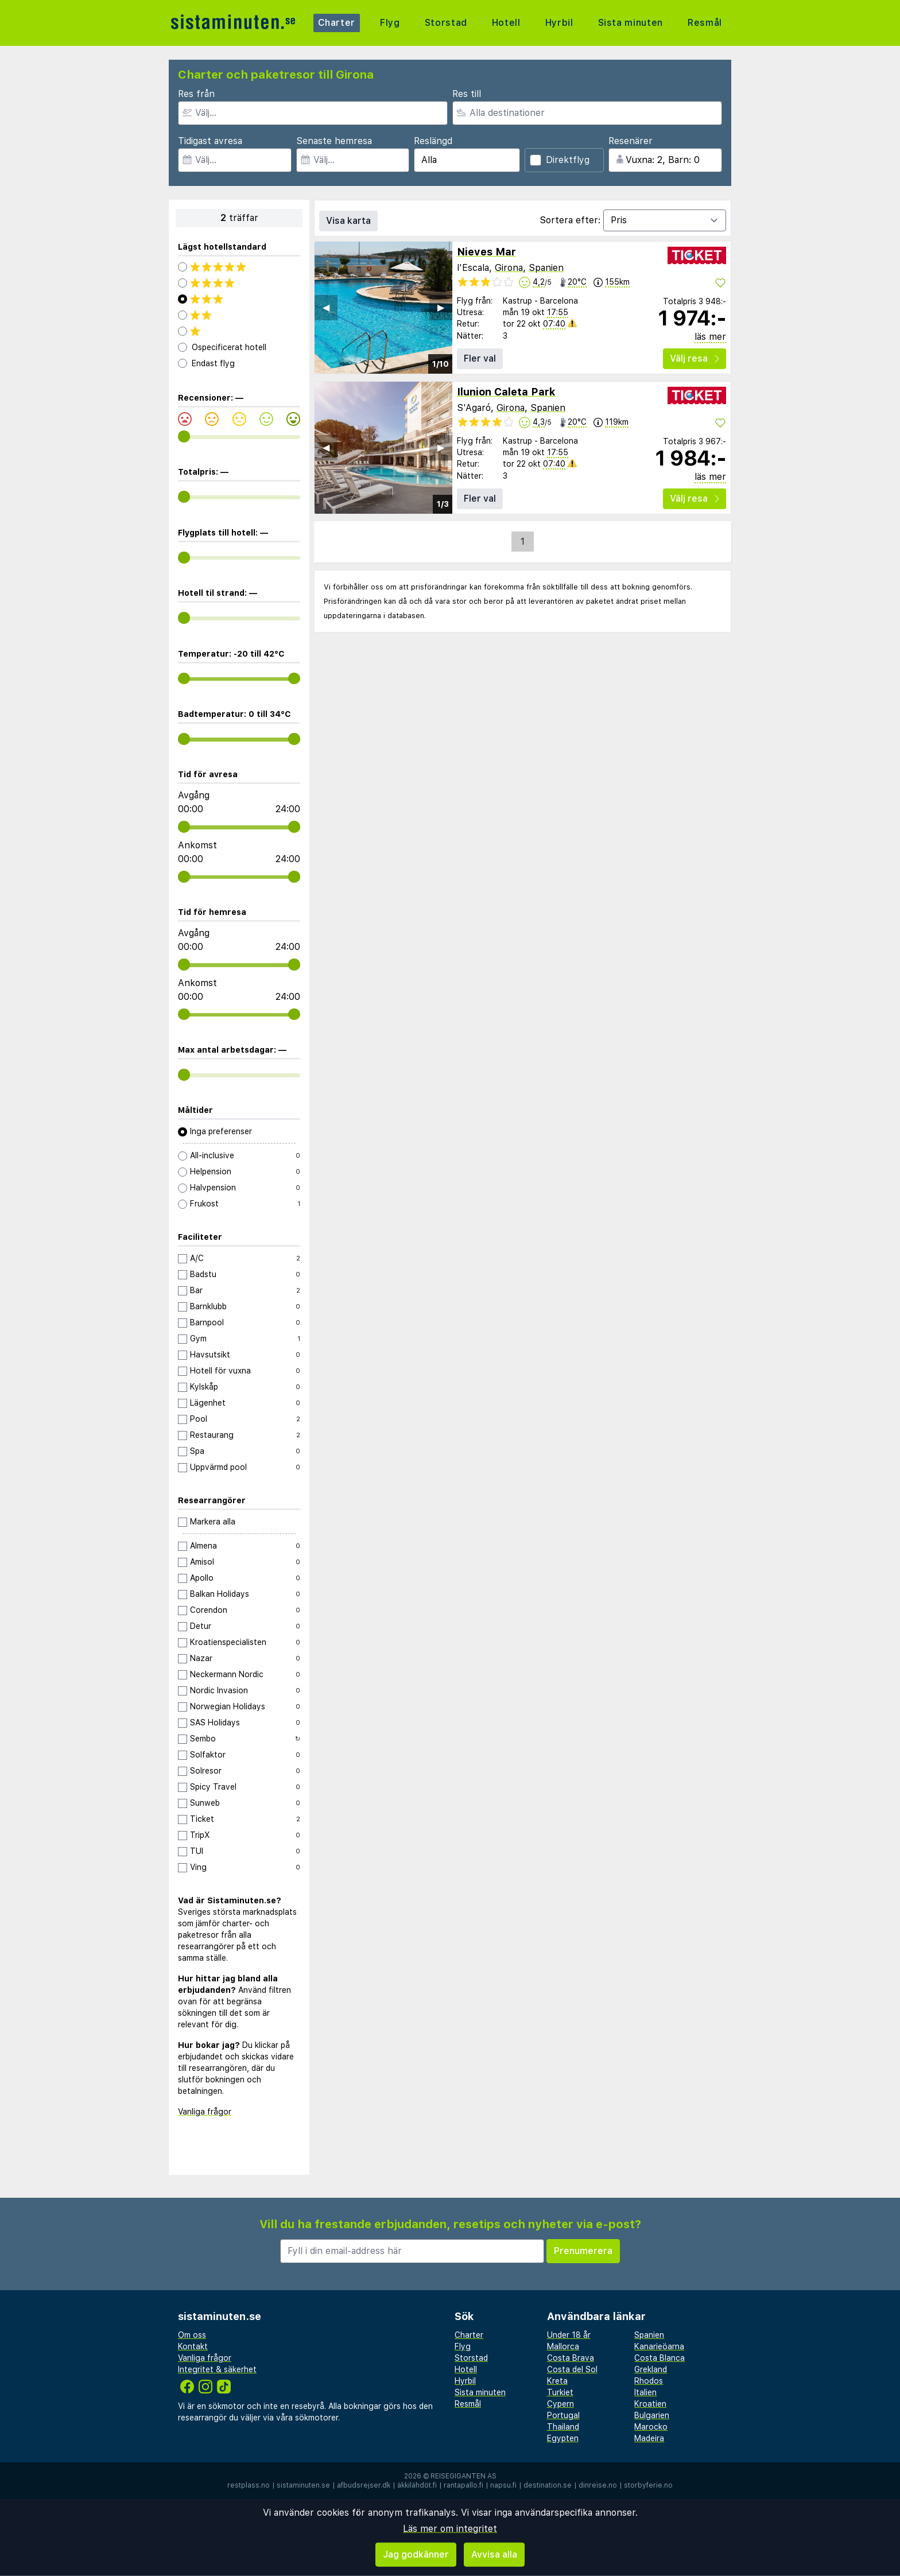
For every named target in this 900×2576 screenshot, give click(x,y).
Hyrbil (558, 22)
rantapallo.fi (463, 2485)
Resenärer (630, 140)
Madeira (649, 2438)
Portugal (563, 2415)
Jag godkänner (416, 2554)
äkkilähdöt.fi (417, 2485)
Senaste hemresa (334, 140)
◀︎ (326, 307)
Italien (645, 2392)
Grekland (650, 2369)
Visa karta (348, 220)
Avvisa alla (494, 2554)
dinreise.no (598, 2485)
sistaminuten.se (303, 2485)
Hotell (506, 22)
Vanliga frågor (204, 2111)
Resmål (704, 22)
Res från (196, 93)
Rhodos (648, 2380)
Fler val (480, 358)
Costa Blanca (659, 2357)
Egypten (563, 2438)
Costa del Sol (572, 2369)
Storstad (445, 22)
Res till (466, 93)
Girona (509, 267)
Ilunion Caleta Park (506, 392)
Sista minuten (630, 22)
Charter (337, 22)
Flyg (390, 22)
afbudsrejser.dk (363, 2485)
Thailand (563, 2426)
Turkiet (560, 2392)
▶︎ (440, 307)
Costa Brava (570, 2357)
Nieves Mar (486, 252)
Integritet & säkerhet (217, 2369)
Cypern (560, 2403)
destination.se (547, 2485)
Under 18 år (569, 2335)
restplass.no (248, 2485)
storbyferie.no (648, 2485)
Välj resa (694, 358)
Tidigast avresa (210, 140)
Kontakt (193, 2346)
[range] (184, 436)
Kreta (557, 2380)
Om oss (192, 2335)
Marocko (651, 2426)
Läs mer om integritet (450, 2528)
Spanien (546, 267)
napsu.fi (503, 2485)
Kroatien (650, 2403)
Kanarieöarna (659, 2346)
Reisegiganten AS (463, 2476)
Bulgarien (651, 2415)
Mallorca (563, 2346)
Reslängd (433, 140)
